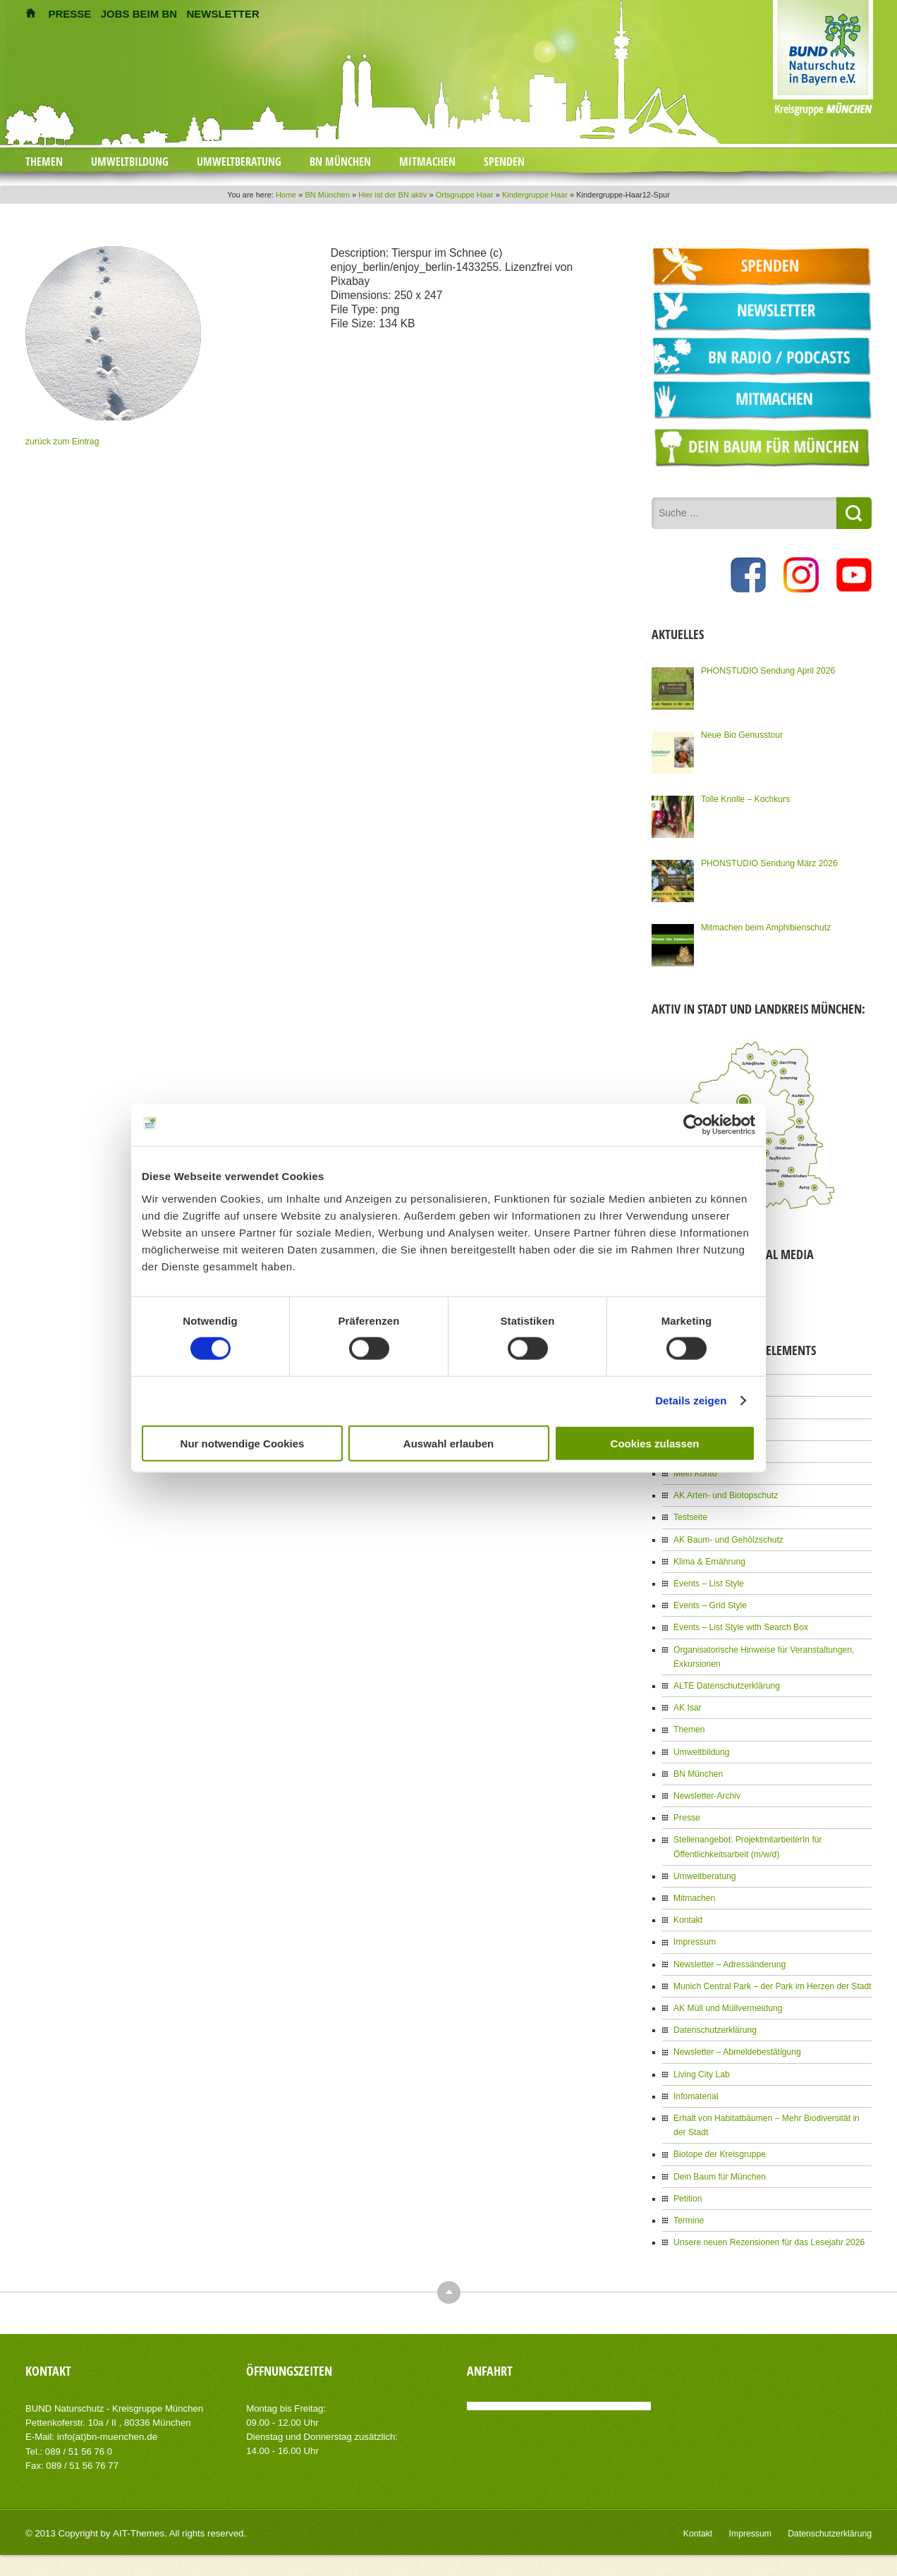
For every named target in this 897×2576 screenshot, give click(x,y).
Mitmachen (427, 161)
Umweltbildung (130, 161)
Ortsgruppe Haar (465, 194)
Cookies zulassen (655, 1443)
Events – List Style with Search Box (740, 1625)
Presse (686, 1814)
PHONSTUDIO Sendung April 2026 (767, 669)
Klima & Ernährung (709, 1560)
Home (286, 194)
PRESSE (70, 14)
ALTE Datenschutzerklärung (726, 1683)
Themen (44, 161)
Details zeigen (690, 1401)
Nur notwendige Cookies (243, 1443)
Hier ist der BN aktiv (392, 194)
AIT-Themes (137, 2526)
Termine (688, 2214)
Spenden (504, 161)
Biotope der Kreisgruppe (718, 2148)
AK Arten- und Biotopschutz (725, 1494)
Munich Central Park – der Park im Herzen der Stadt (771, 1981)
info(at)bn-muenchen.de (106, 2430)
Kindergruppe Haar (535, 194)
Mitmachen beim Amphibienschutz (765, 926)
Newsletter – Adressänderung (728, 1959)
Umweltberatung (239, 161)
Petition (687, 2192)
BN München (340, 161)
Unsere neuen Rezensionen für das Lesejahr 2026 (767, 2236)
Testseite (690, 1516)
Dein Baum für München (718, 2170)
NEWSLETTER (222, 14)
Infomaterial (695, 2091)
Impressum (694, 1938)
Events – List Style (708, 1581)
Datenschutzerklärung (714, 2025)
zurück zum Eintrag (61, 441)
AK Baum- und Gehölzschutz (727, 1538)
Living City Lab (701, 2069)
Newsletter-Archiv (706, 1792)
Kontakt (687, 1916)
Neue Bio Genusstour (741, 734)
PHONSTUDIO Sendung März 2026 (768, 862)
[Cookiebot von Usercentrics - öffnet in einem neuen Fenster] (693, 1125)
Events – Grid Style (709, 1603)
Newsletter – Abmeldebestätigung (736, 2047)
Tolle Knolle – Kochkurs (745, 798)
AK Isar (687, 1705)
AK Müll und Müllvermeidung (727, 2003)
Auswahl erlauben (448, 1443)
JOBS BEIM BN (139, 14)
